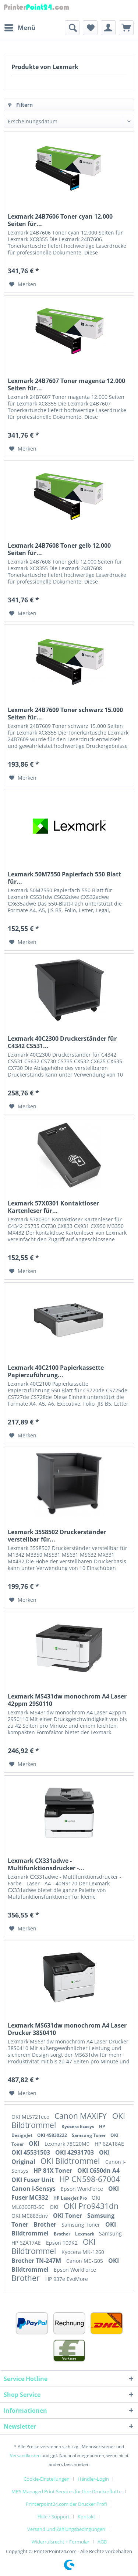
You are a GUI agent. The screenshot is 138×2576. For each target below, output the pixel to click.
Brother (45, 2224)
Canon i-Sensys (34, 2189)
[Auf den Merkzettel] (22, 284)
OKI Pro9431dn (91, 2206)
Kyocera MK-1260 (82, 2251)
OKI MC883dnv (30, 2215)
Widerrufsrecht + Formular (60, 2541)
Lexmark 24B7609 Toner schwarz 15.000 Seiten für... (65, 713)
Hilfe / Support (54, 2516)
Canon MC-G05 (85, 2260)
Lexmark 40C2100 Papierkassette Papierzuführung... (56, 1371)
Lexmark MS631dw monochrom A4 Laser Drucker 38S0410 (67, 2029)
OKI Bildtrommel (71, 2161)
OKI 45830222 (52, 2135)
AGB (102, 2541)
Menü (19, 27)
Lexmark (85, 2234)
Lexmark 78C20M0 (68, 2143)
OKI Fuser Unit (33, 2180)
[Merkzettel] (90, 27)
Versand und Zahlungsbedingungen (66, 2529)
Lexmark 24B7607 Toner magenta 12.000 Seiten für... (66, 384)
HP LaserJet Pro (70, 2198)
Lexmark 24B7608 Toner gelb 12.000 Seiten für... (59, 549)
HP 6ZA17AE (26, 2242)
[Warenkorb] (126, 27)
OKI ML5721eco (31, 2116)
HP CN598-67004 (89, 2179)
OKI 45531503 (31, 2152)
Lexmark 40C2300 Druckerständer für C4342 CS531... (62, 1042)
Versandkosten (25, 2455)
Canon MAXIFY (81, 2116)
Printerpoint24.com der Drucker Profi (66, 2504)
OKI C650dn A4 (98, 2170)
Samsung (110, 2233)
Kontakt (86, 2516)
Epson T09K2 (62, 2242)
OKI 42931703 (75, 2152)
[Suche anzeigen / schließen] (72, 27)
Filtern (20, 104)
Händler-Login (93, 2479)
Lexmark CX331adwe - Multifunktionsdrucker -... (46, 1864)
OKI (35, 2143)
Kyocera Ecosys (78, 2126)
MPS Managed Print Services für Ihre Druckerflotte (66, 2491)
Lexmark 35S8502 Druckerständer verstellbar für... (57, 1535)
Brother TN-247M (37, 2261)
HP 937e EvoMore (66, 2278)
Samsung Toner (89, 2135)
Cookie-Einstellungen (47, 2479)
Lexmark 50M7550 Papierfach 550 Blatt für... (64, 877)
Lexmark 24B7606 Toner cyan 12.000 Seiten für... (60, 220)
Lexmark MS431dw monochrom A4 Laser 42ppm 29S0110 (67, 1700)
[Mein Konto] (108, 27)
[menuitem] (19, 27)
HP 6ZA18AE (109, 2143)
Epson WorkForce (83, 2188)
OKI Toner (68, 2215)
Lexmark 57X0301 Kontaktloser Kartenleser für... (53, 1207)
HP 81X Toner (53, 2170)
